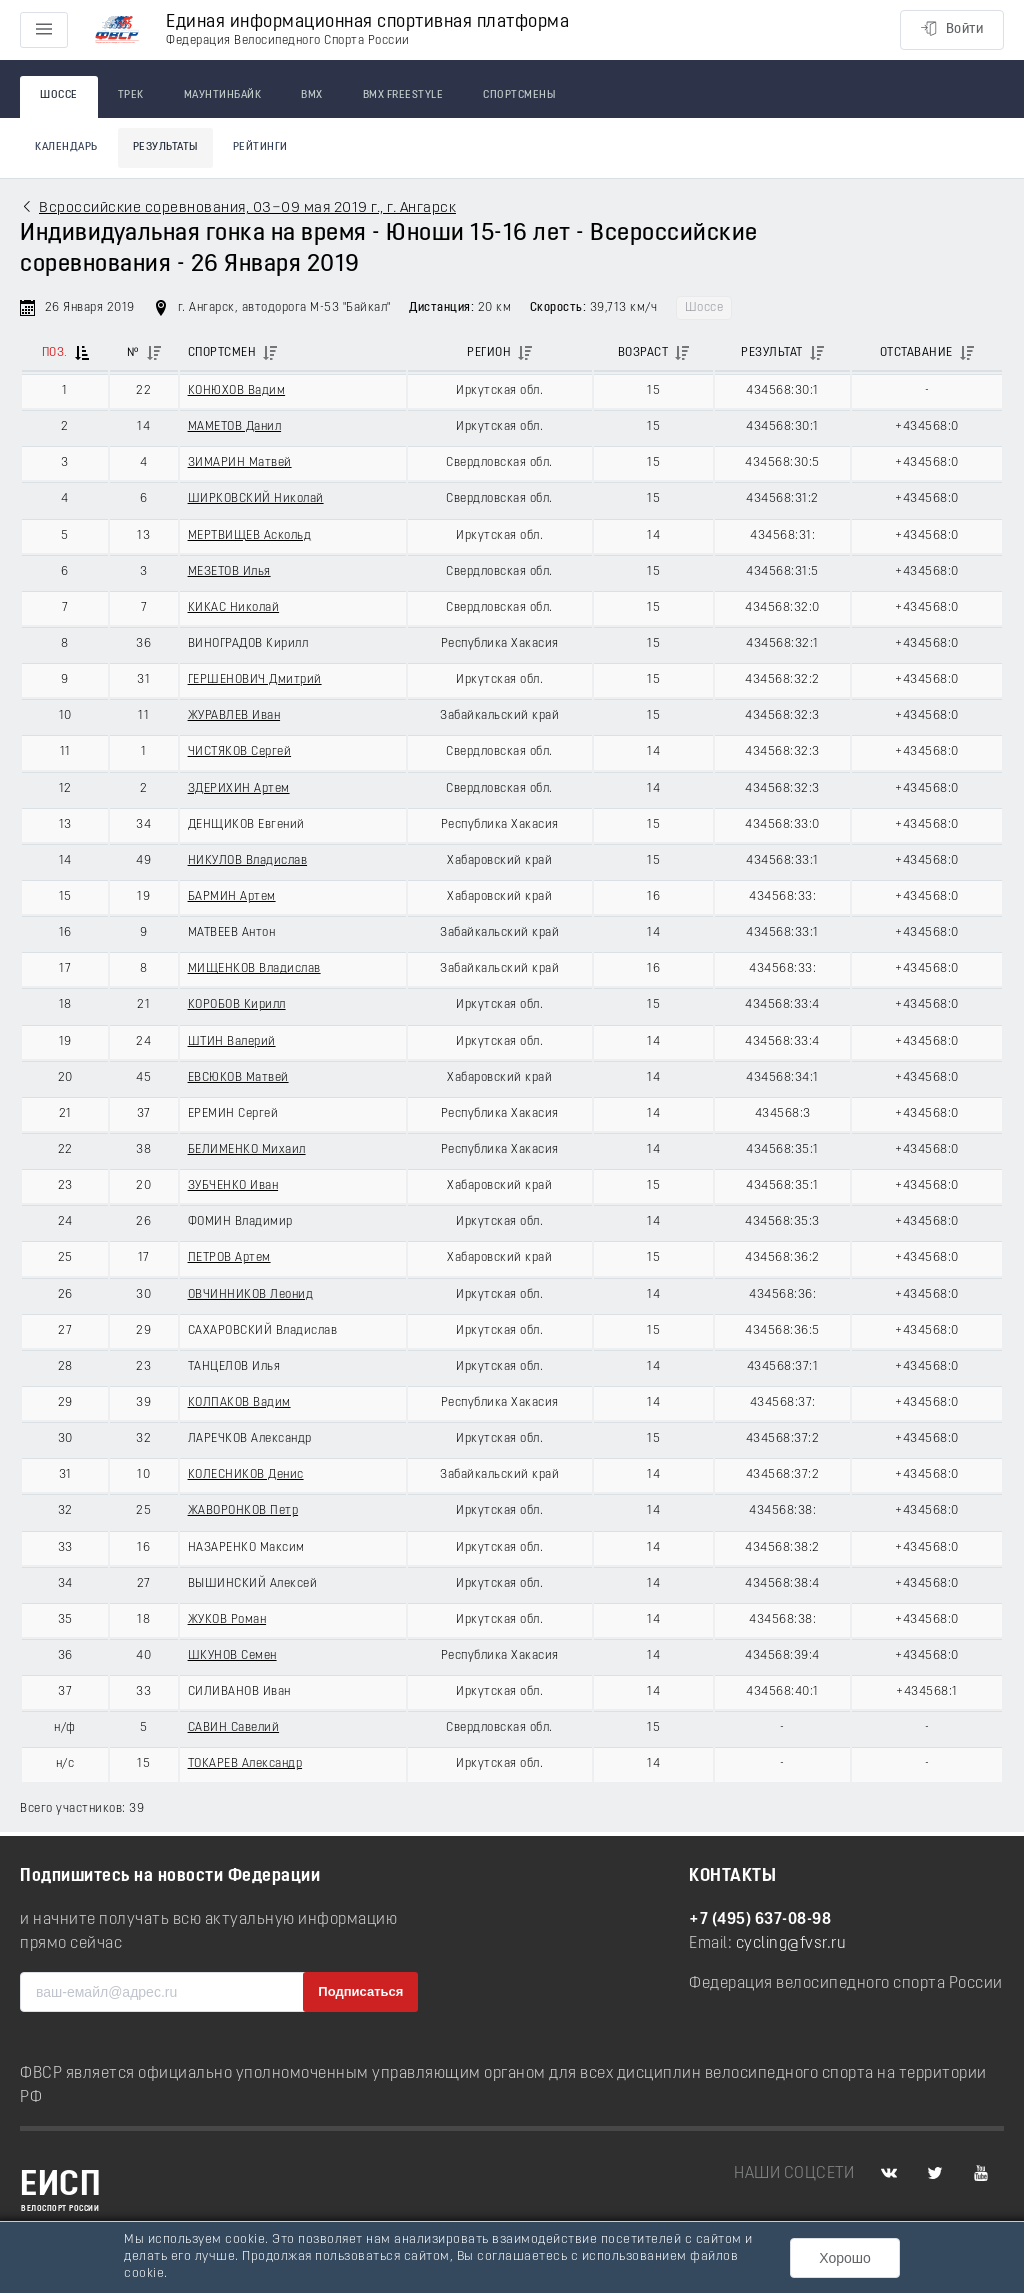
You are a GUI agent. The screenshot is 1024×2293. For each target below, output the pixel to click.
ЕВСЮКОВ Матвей (238, 1078)
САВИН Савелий (234, 1728)
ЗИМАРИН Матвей (240, 463)
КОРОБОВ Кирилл (237, 1005)
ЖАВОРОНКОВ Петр (243, 1511)
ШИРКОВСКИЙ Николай (256, 499)
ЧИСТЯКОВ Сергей (240, 752)
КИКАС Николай (234, 608)
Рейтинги (260, 147)
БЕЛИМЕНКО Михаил (247, 1150)
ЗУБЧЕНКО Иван (233, 1186)
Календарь (66, 147)
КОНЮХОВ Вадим (237, 391)
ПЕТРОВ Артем (229, 1258)
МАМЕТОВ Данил (235, 427)
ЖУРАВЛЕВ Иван (234, 716)
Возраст (643, 353)
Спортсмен (222, 353)
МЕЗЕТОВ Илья (229, 572)
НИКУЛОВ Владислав (248, 861)
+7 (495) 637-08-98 (760, 1920)
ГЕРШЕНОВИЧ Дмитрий (255, 680)
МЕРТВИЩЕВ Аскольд (250, 536)
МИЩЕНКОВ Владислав (254, 969)
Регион (489, 353)
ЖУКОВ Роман (227, 1620)
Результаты (165, 147)
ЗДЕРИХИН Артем (239, 789)
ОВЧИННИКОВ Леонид (251, 1295)
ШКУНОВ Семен (232, 1656)
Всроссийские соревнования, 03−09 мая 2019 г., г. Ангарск (247, 208)
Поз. (55, 353)
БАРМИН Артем (232, 897)
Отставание (916, 353)
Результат (772, 353)
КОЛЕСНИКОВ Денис (246, 1475)
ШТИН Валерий (232, 1042)
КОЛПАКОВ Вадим (239, 1403)
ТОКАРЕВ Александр (245, 1764)
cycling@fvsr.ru (791, 1944)
